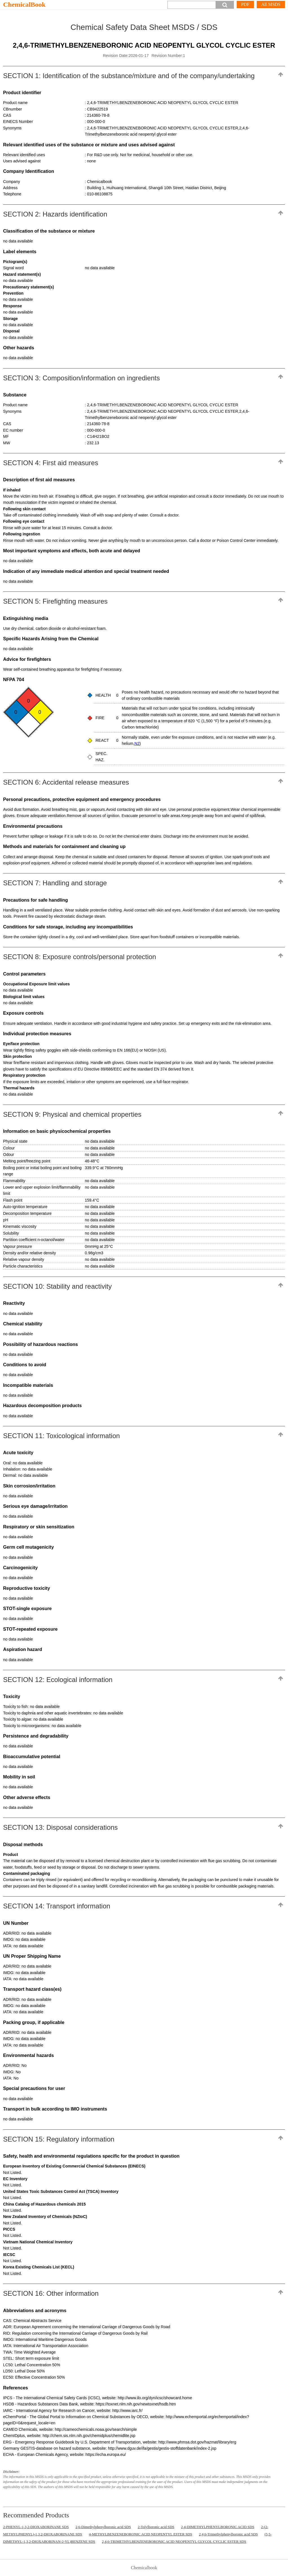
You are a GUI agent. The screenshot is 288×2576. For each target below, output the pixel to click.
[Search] (191, 5)
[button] (225, 5)
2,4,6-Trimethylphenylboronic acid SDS (228, 2534)
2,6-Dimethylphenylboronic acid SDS (103, 2527)
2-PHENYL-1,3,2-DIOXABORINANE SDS (36, 2527)
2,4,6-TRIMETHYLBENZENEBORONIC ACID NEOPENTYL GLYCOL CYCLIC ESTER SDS (174, 2541)
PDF (245, 4)
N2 (136, 743)
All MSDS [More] (270, 4)
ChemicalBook (24, 4)
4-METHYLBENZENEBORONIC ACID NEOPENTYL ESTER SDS (140, 2534)
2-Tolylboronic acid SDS (156, 2527)
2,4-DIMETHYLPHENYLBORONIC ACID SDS (217, 2527)
